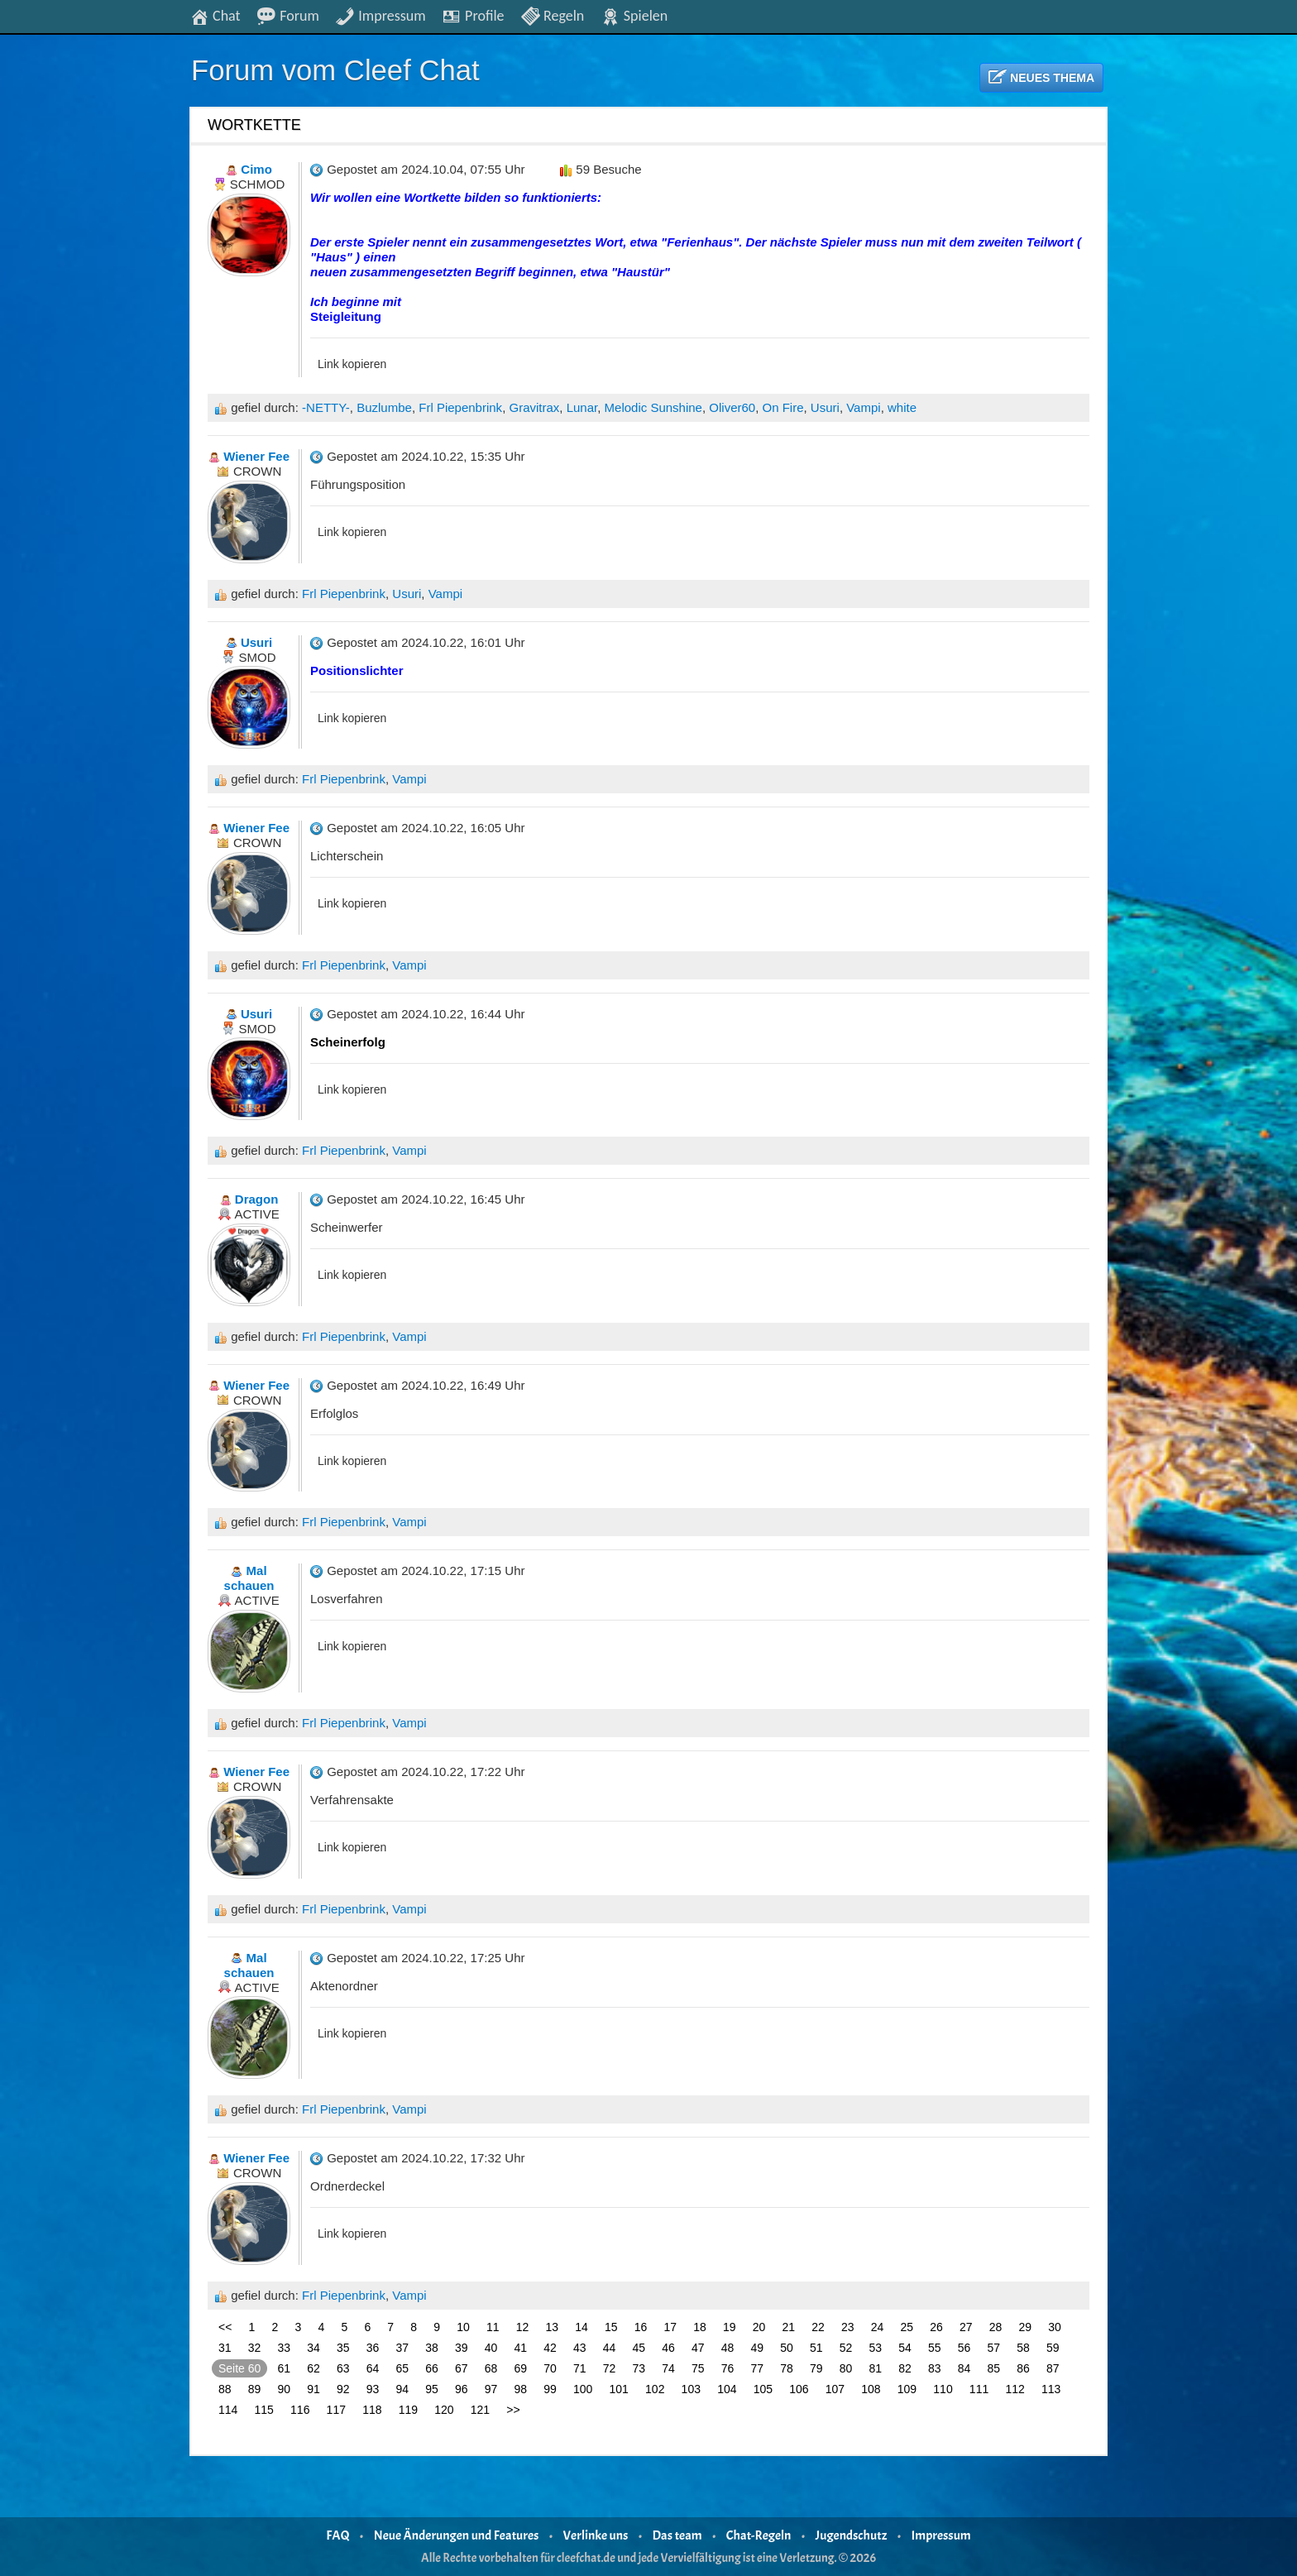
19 (729, 2327)
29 (1025, 2327)
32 (254, 2347)
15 (611, 2327)
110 (942, 2389)
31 (225, 2347)
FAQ (337, 2535)
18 (699, 2327)
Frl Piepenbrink (460, 407)
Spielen (634, 15)
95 (431, 2389)
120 (443, 2409)
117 (336, 2409)
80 (846, 2368)
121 (480, 2409)
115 (264, 2409)
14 (581, 2327)
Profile (473, 15)
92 (343, 2389)
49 (757, 2347)
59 (1053, 2347)
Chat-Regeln (759, 2535)
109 (907, 2389)
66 (431, 2368)
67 (461, 2368)
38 (431, 2347)
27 (966, 2327)
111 (978, 2389)
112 (1014, 2389)
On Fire (783, 407)
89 (254, 2389)
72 (609, 2368)
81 (876, 2368)
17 (670, 2327)
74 (668, 2368)
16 (641, 2327)
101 (619, 2389)
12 (522, 2327)
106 (798, 2389)
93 (373, 2389)
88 (225, 2389)
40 (491, 2347)
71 (579, 2368)
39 (461, 2347)
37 (402, 2347)
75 (698, 2368)
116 (299, 2409)
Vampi (863, 407)
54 (905, 2347)
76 (728, 2368)
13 (552, 2327)
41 (521, 2347)
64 (373, 2368)
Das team (677, 2535)
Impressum (380, 15)
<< (225, 2327)
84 (964, 2368)
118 (371, 2409)
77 (757, 2368)
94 (402, 2389)
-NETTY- (326, 407)
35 (343, 2347)
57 (994, 2347)
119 (408, 2409)
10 (463, 2327)
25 (907, 2327)
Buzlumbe (384, 407)
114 (227, 2409)
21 (789, 2327)
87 (1053, 2368)
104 (726, 2389)
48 (728, 2347)
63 (343, 2368)
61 (284, 2368)
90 (284, 2389)
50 (786, 2347)
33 (284, 2347)
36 (373, 2347)
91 (313, 2389)
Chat (215, 15)
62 (313, 2368)
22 (818, 2327)
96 (461, 2389)
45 (639, 2347)
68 (491, 2368)
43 (579, 2347)
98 (521, 2389)
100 (582, 2389)
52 (846, 2347)
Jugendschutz (852, 2535)
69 (521, 2368)
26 (936, 2327)
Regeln (552, 15)
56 (964, 2347)
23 (847, 2327)
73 (639, 2368)
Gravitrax (534, 407)
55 (934, 2347)
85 (994, 2368)
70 (550, 2368)
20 (759, 2327)
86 (1023, 2368)
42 (550, 2347)
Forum (287, 15)
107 (835, 2389)
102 (654, 2389)
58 (1023, 2347)
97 (491, 2389)
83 (934, 2368)
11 (493, 2327)
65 (402, 2368)
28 (996, 2327)
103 (691, 2389)
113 (1050, 2389)
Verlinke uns (596, 2535)
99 (550, 2389)
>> (512, 2409)
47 (698, 2347)
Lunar (582, 407)
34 (313, 2347)
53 (876, 2347)
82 (905, 2368)
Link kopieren (352, 364)
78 (786, 2368)
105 (763, 2389)
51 (816, 2347)
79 (816, 2368)
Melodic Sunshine (653, 407)
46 (668, 2347)
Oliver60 (732, 407)
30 (1054, 2327)
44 (609, 2347)
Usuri (825, 407)
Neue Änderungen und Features (456, 2535)
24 (877, 2327)
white (902, 407)
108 (870, 2389)
